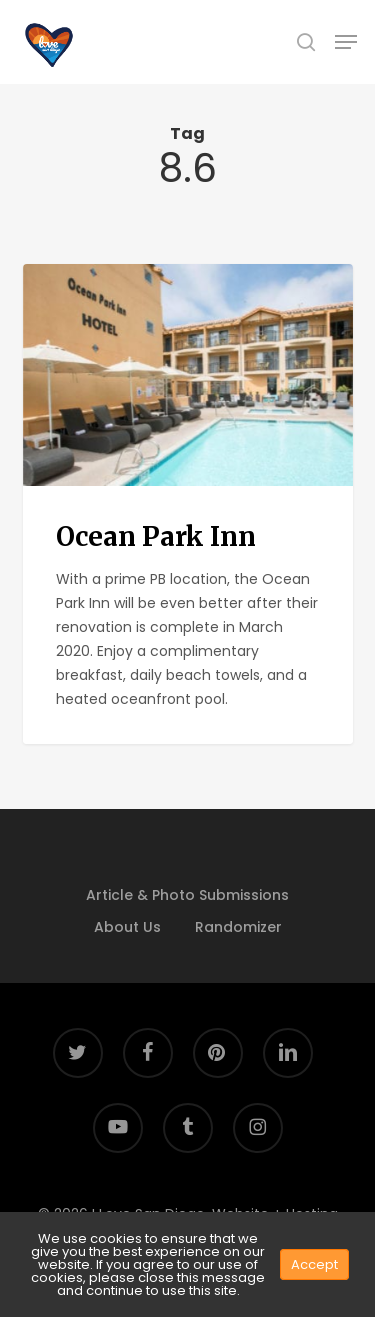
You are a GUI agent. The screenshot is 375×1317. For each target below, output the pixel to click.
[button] (346, 42)
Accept (314, 1264)
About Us (127, 927)
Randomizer (238, 927)
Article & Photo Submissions (187, 895)
